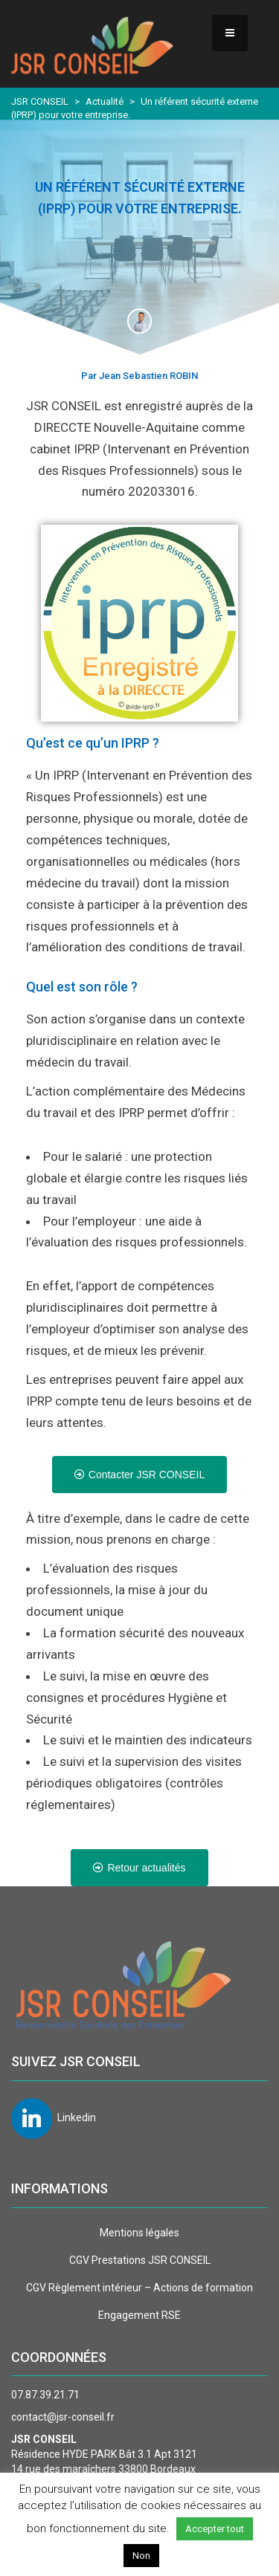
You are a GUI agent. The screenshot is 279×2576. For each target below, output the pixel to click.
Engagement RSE (139, 2315)
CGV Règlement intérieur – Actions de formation (139, 2288)
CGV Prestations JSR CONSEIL (140, 2260)
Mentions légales (139, 2233)
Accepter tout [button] (214, 2528)
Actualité (105, 101)
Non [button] (141, 2555)
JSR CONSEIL (39, 101)
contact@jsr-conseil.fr (63, 2417)
